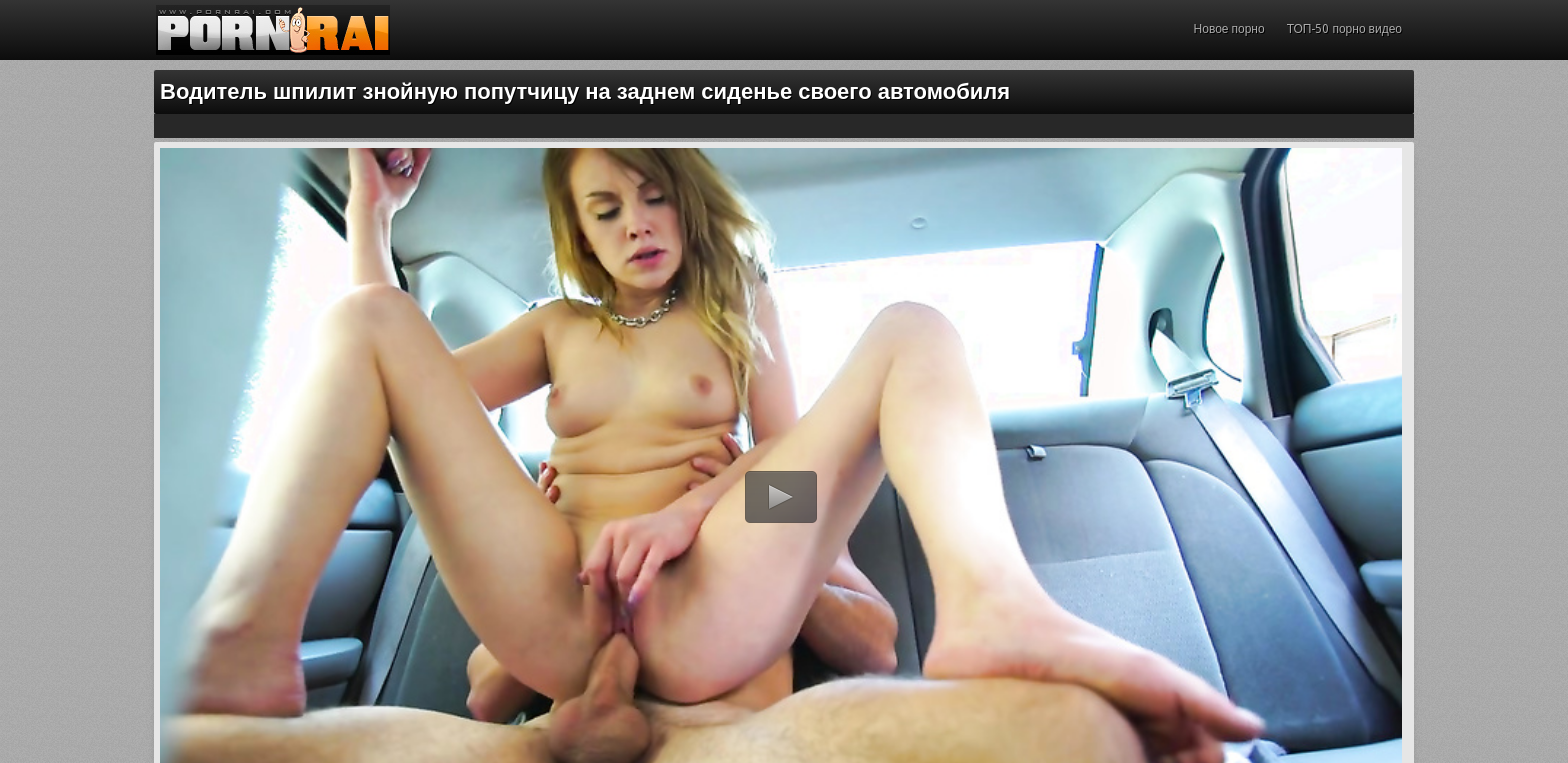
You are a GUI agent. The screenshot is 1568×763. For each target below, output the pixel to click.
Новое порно (1229, 29)
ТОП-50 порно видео (1344, 29)
